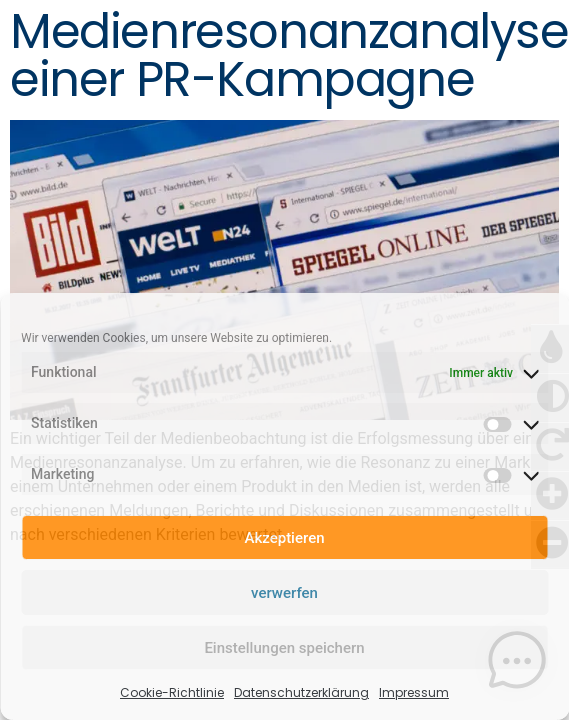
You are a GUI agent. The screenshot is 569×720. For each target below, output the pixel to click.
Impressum (414, 692)
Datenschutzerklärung (301, 692)
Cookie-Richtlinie (172, 692)
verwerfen (284, 593)
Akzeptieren (284, 538)
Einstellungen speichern (284, 648)
